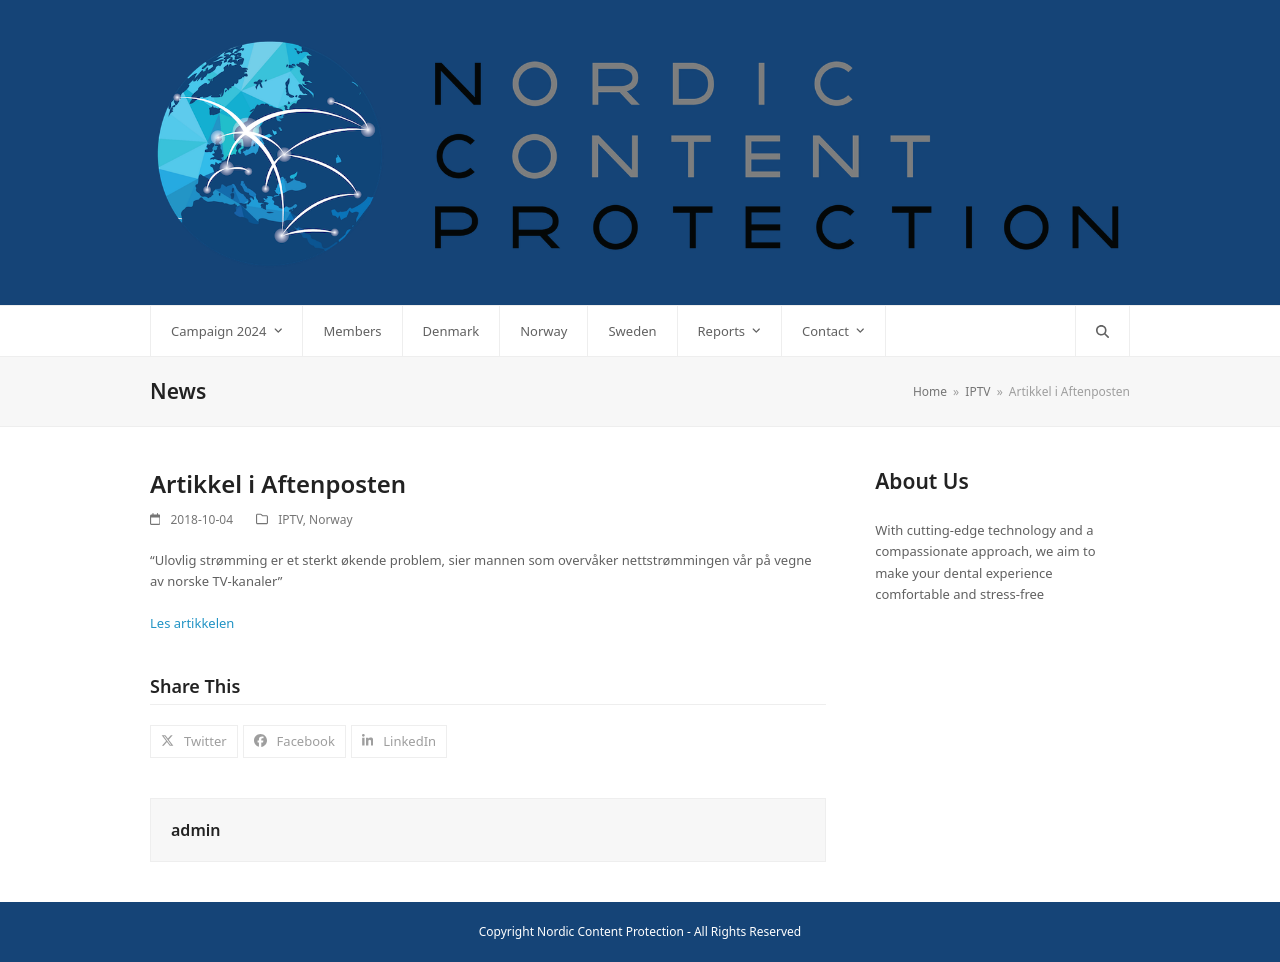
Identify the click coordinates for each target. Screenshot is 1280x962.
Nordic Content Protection (610, 931)
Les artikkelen (192, 623)
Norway (331, 519)
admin (195, 830)
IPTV (290, 519)
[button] (1102, 331)
